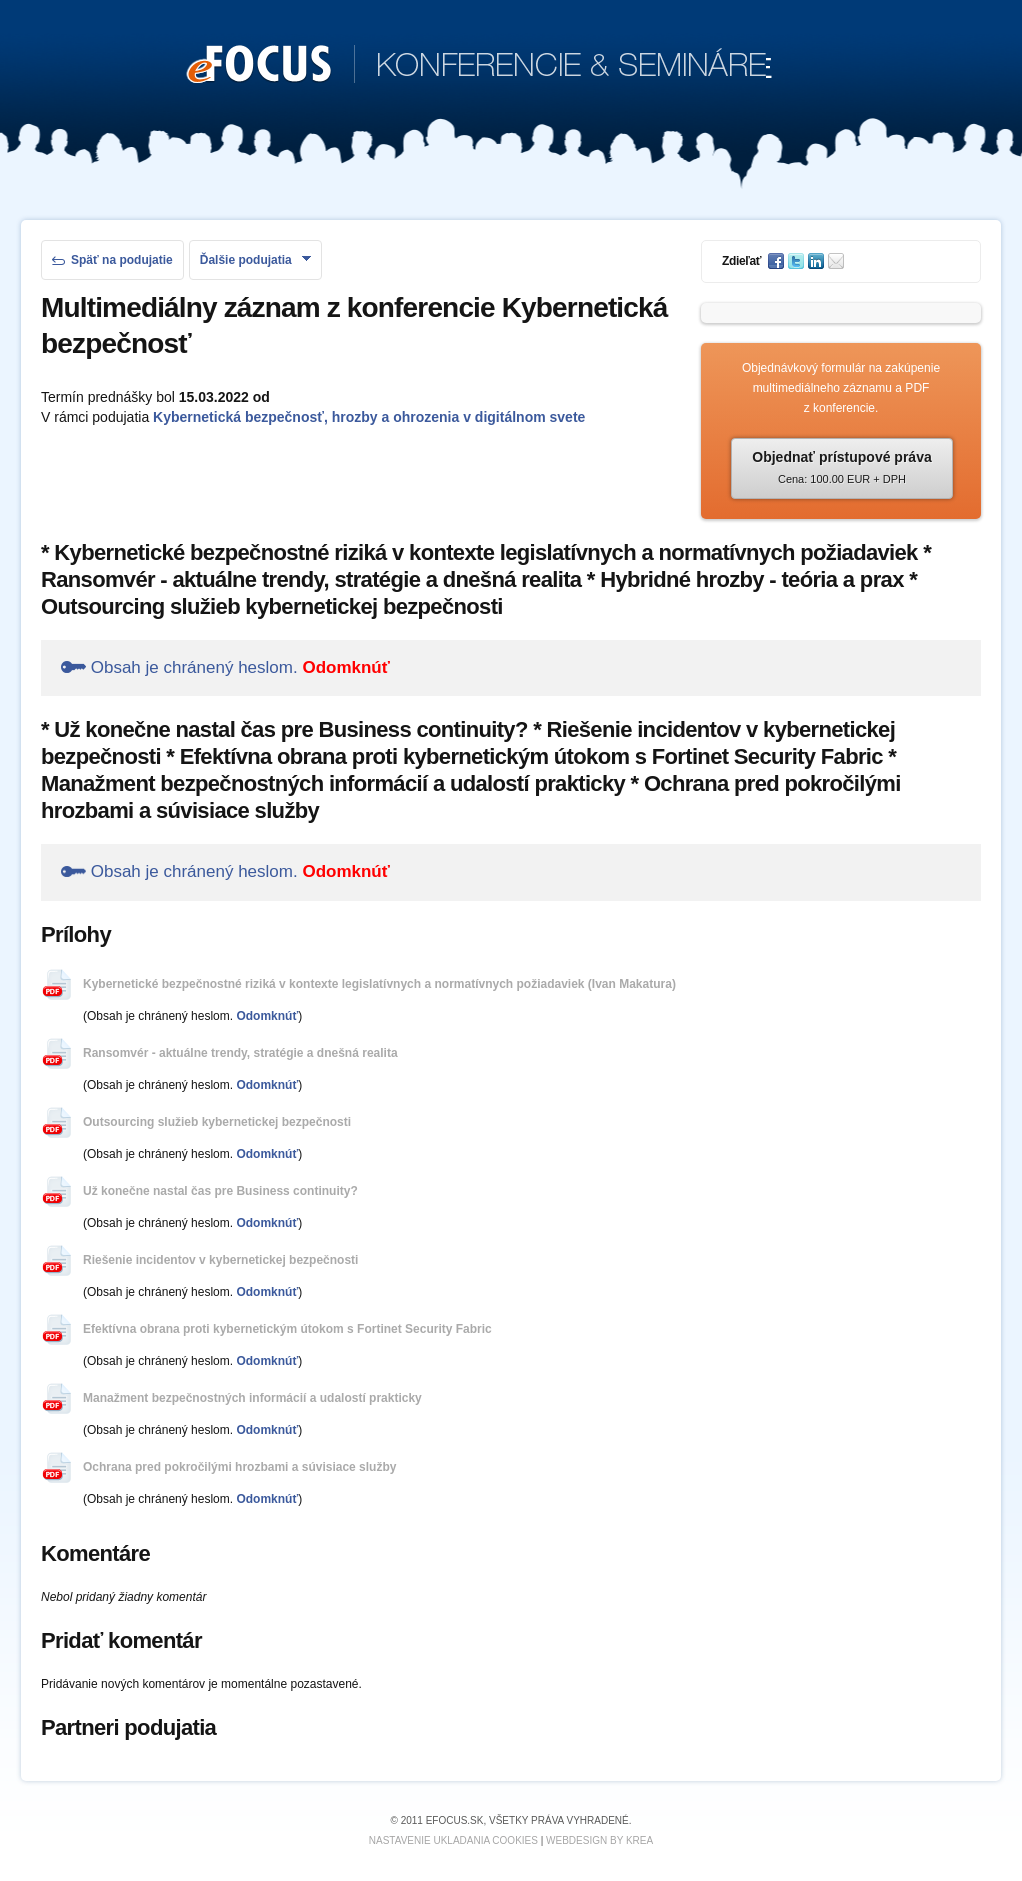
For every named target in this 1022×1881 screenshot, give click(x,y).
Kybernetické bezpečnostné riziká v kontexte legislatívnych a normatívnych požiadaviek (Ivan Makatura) (379, 984)
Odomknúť (345, 667)
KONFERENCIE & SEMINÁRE (479, 66)
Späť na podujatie (112, 260)
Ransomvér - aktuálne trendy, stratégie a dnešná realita (240, 1053)
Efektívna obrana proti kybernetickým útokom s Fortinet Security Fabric (287, 1329)
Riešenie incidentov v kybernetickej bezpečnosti (220, 1260)
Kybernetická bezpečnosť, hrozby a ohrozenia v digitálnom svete (369, 417)
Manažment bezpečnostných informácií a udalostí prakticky (252, 1398)
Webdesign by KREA (599, 1840)
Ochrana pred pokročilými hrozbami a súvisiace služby (239, 1467)
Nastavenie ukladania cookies (453, 1840)
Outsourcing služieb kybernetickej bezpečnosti (217, 1122)
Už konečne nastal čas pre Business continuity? (220, 1191)
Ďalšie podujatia (255, 260)
